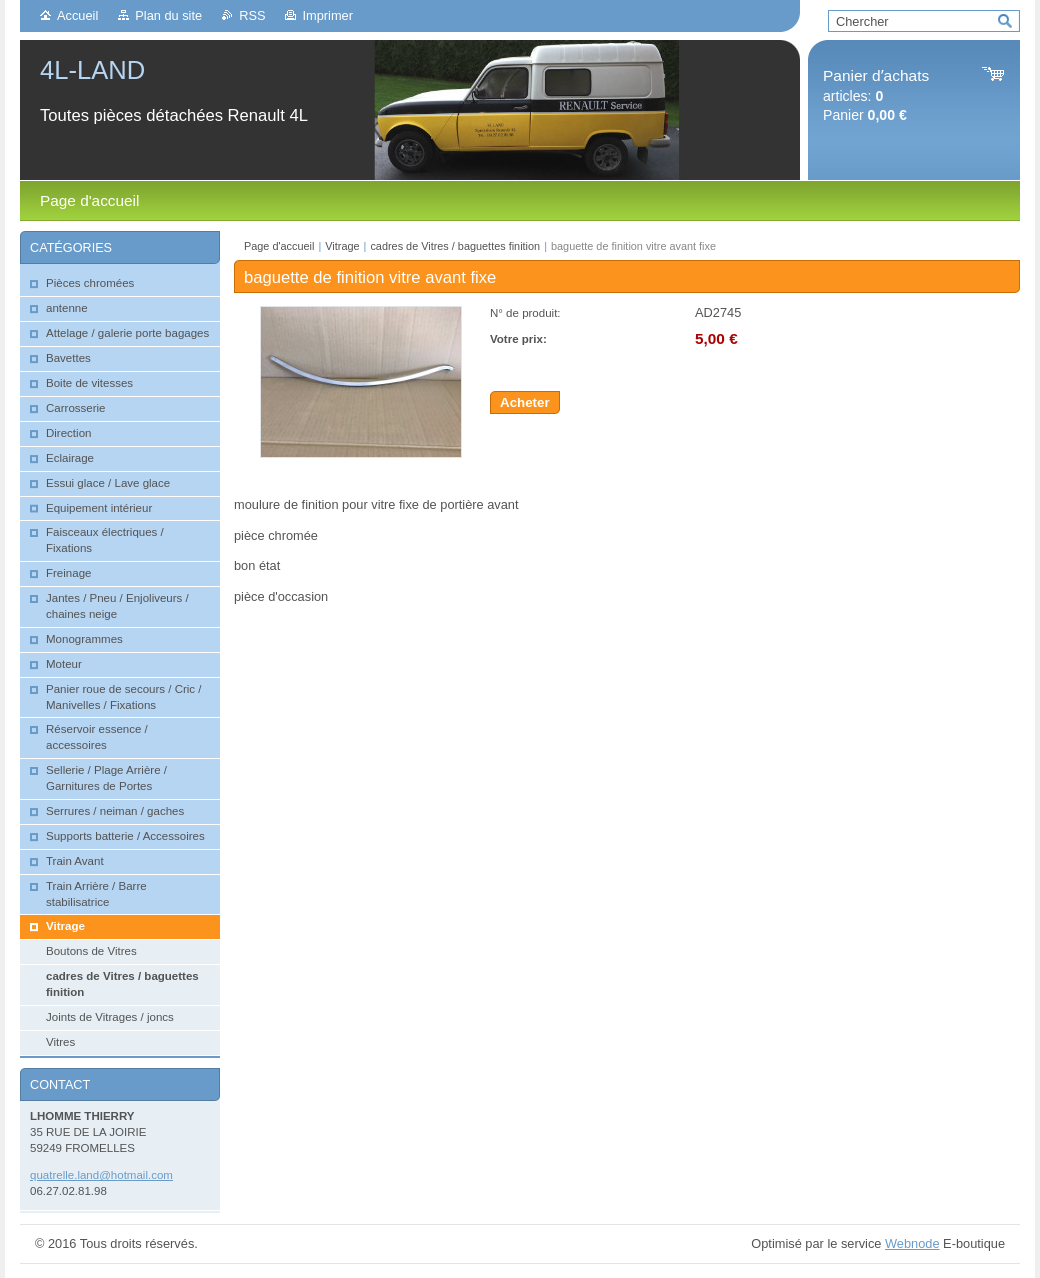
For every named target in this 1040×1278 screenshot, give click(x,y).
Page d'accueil (279, 246)
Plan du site (168, 15)
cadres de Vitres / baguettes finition (455, 246)
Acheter (525, 402)
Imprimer (327, 15)
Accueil (77, 15)
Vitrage (342, 246)
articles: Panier (876, 95)
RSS (252, 15)
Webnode (912, 1243)
